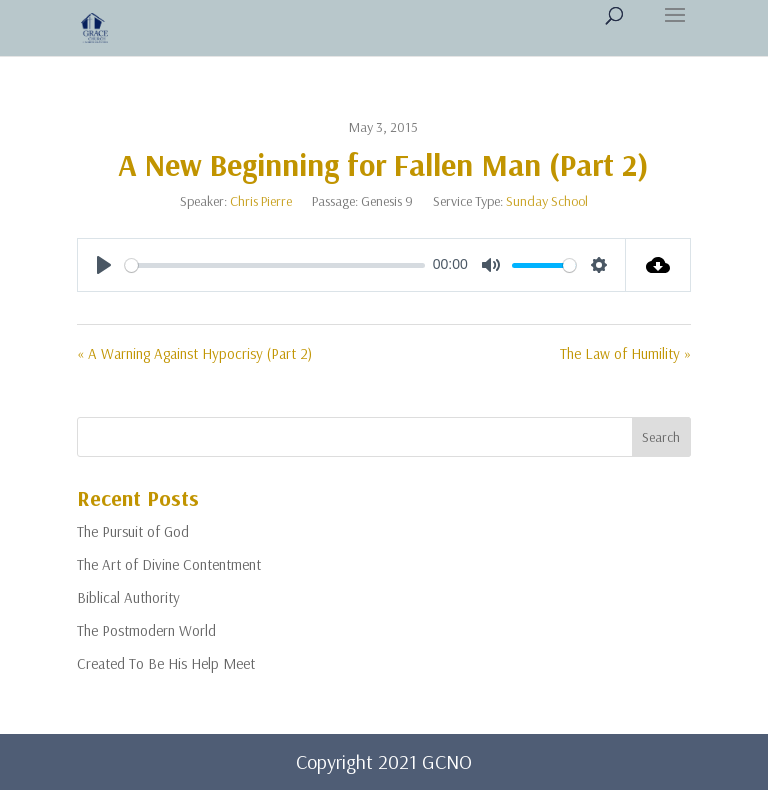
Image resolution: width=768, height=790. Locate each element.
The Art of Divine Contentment (169, 564)
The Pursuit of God (133, 531)
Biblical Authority (128, 597)
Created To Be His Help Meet (166, 663)
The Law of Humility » (625, 353)
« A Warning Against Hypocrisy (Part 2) (194, 353)
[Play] (104, 265)
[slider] (275, 265)
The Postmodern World (146, 630)
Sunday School (547, 201)
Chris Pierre (261, 201)
